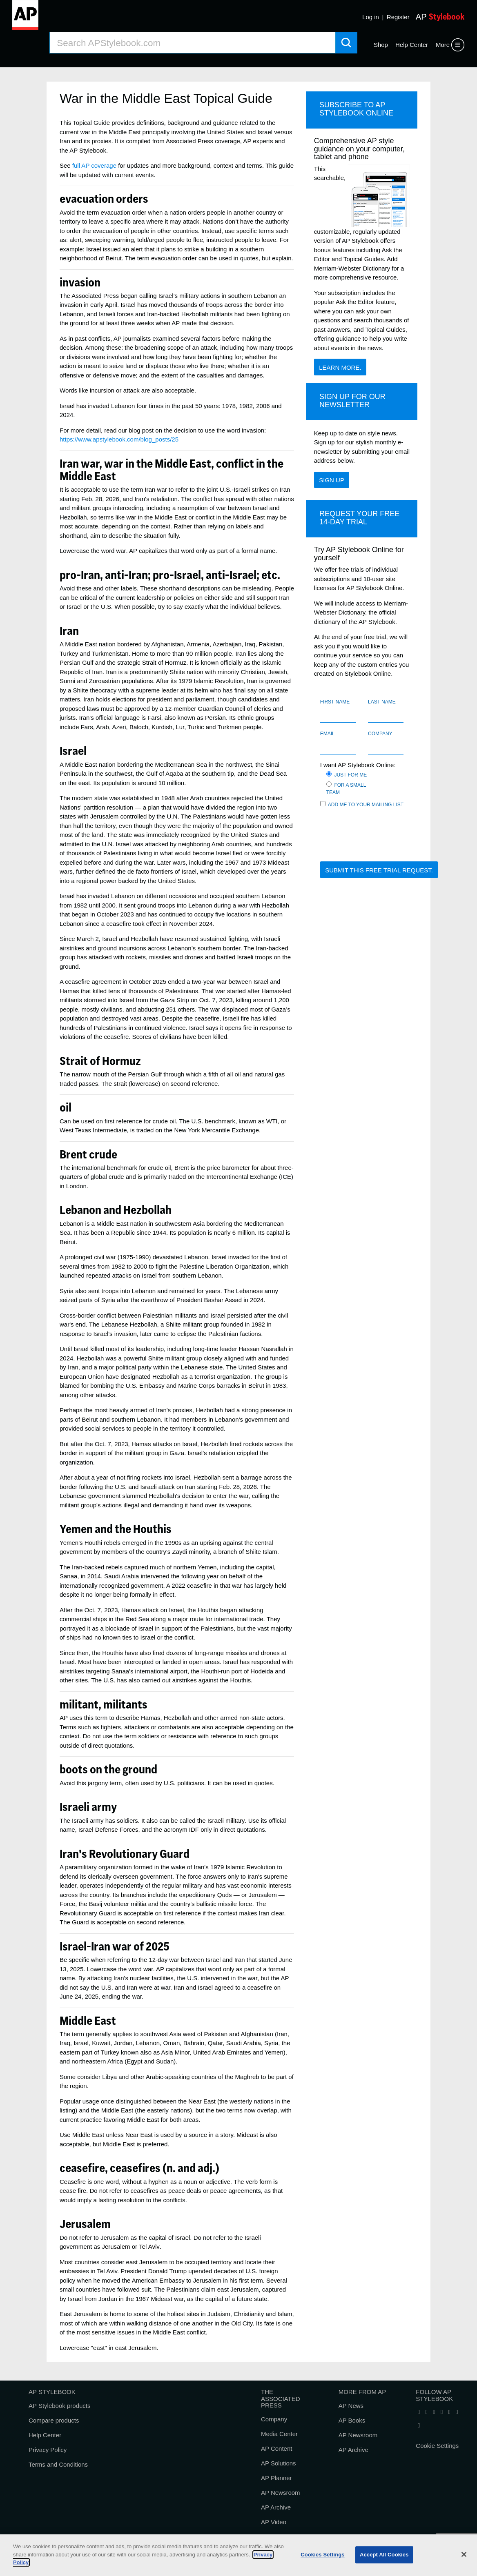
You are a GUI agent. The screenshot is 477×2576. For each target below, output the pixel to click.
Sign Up (331, 480)
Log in (370, 16)
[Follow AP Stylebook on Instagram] (457, 2412)
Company (380, 734)
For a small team (346, 788)
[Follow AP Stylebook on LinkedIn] (434, 2412)
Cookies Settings (323, 2555)
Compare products (54, 2420)
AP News (351, 2405)
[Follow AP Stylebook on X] (426, 2412)
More (443, 44)
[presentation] (382, 839)
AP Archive (276, 2507)
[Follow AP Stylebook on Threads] (449, 2412)
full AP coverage (94, 165)
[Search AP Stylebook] (192, 42)
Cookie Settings (437, 2445)
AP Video (273, 2521)
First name (335, 702)
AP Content (276, 2448)
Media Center (279, 2433)
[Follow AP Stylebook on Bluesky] (441, 2412)
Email (327, 734)
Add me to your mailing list (361, 804)
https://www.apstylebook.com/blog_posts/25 (119, 439)
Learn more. (340, 367)
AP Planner (276, 2477)
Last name (382, 702)
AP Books (352, 2420)
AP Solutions (278, 2463)
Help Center (411, 44)
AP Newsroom (280, 2492)
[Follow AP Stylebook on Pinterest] (418, 2425)
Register (398, 16)
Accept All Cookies (384, 2555)
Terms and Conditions (58, 2464)
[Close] (464, 2554)
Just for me (348, 774)
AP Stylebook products (59, 2405)
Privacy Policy (48, 2449)
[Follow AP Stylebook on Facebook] (418, 2412)
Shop (381, 44)
